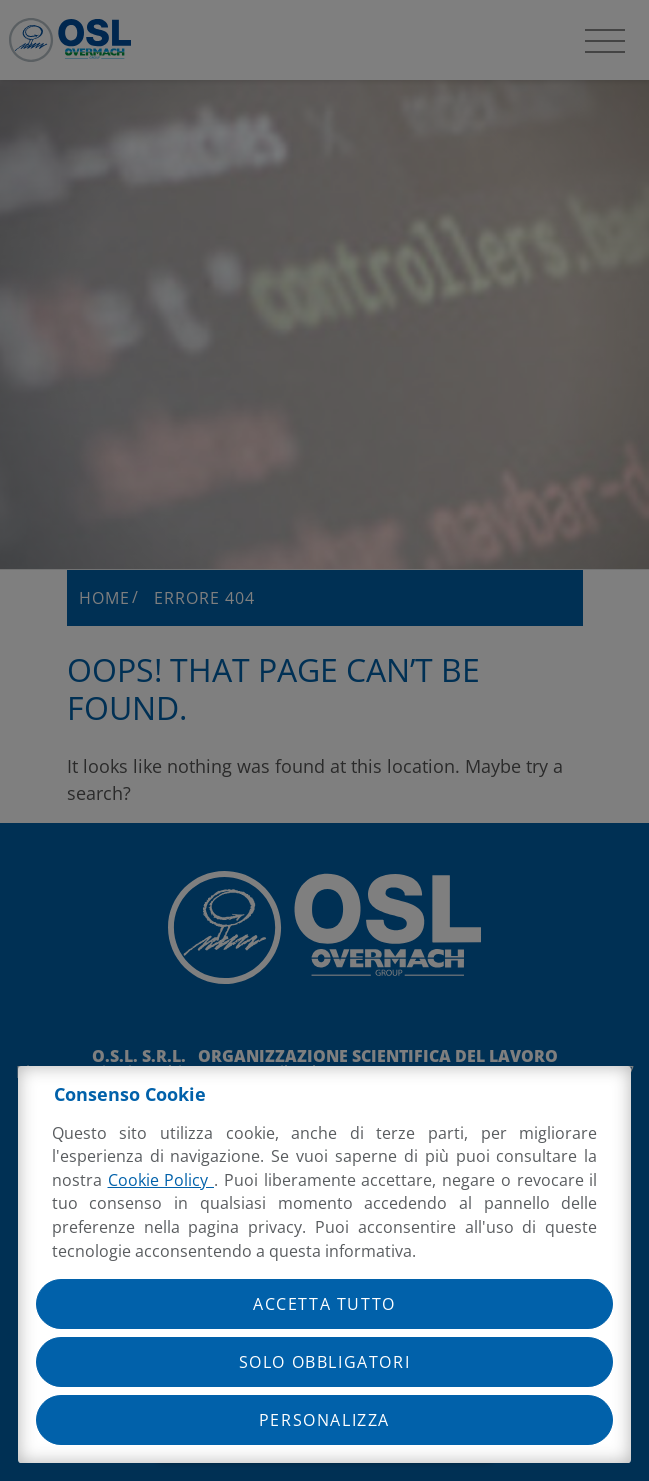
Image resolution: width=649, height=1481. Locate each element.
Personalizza (324, 1420)
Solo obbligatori (325, 1362)
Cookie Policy (161, 1180)
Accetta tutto (324, 1304)
